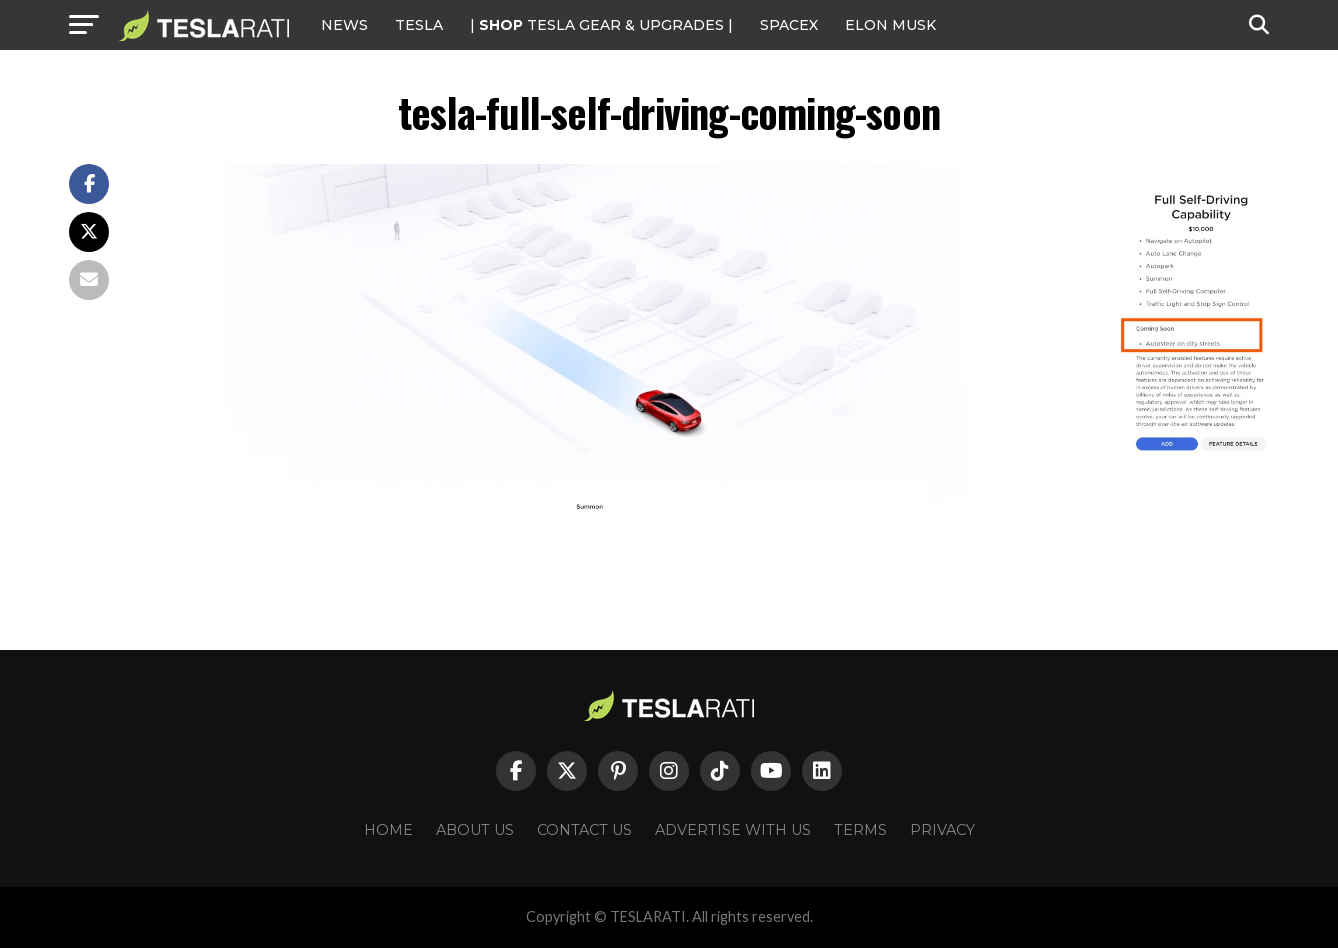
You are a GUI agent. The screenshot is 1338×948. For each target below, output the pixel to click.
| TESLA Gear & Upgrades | (601, 25)
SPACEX (789, 25)
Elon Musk (890, 25)
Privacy (942, 830)
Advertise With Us (733, 830)
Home (388, 830)
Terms (860, 830)
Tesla (419, 25)
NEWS (344, 25)
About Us (475, 830)
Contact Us (584, 830)
